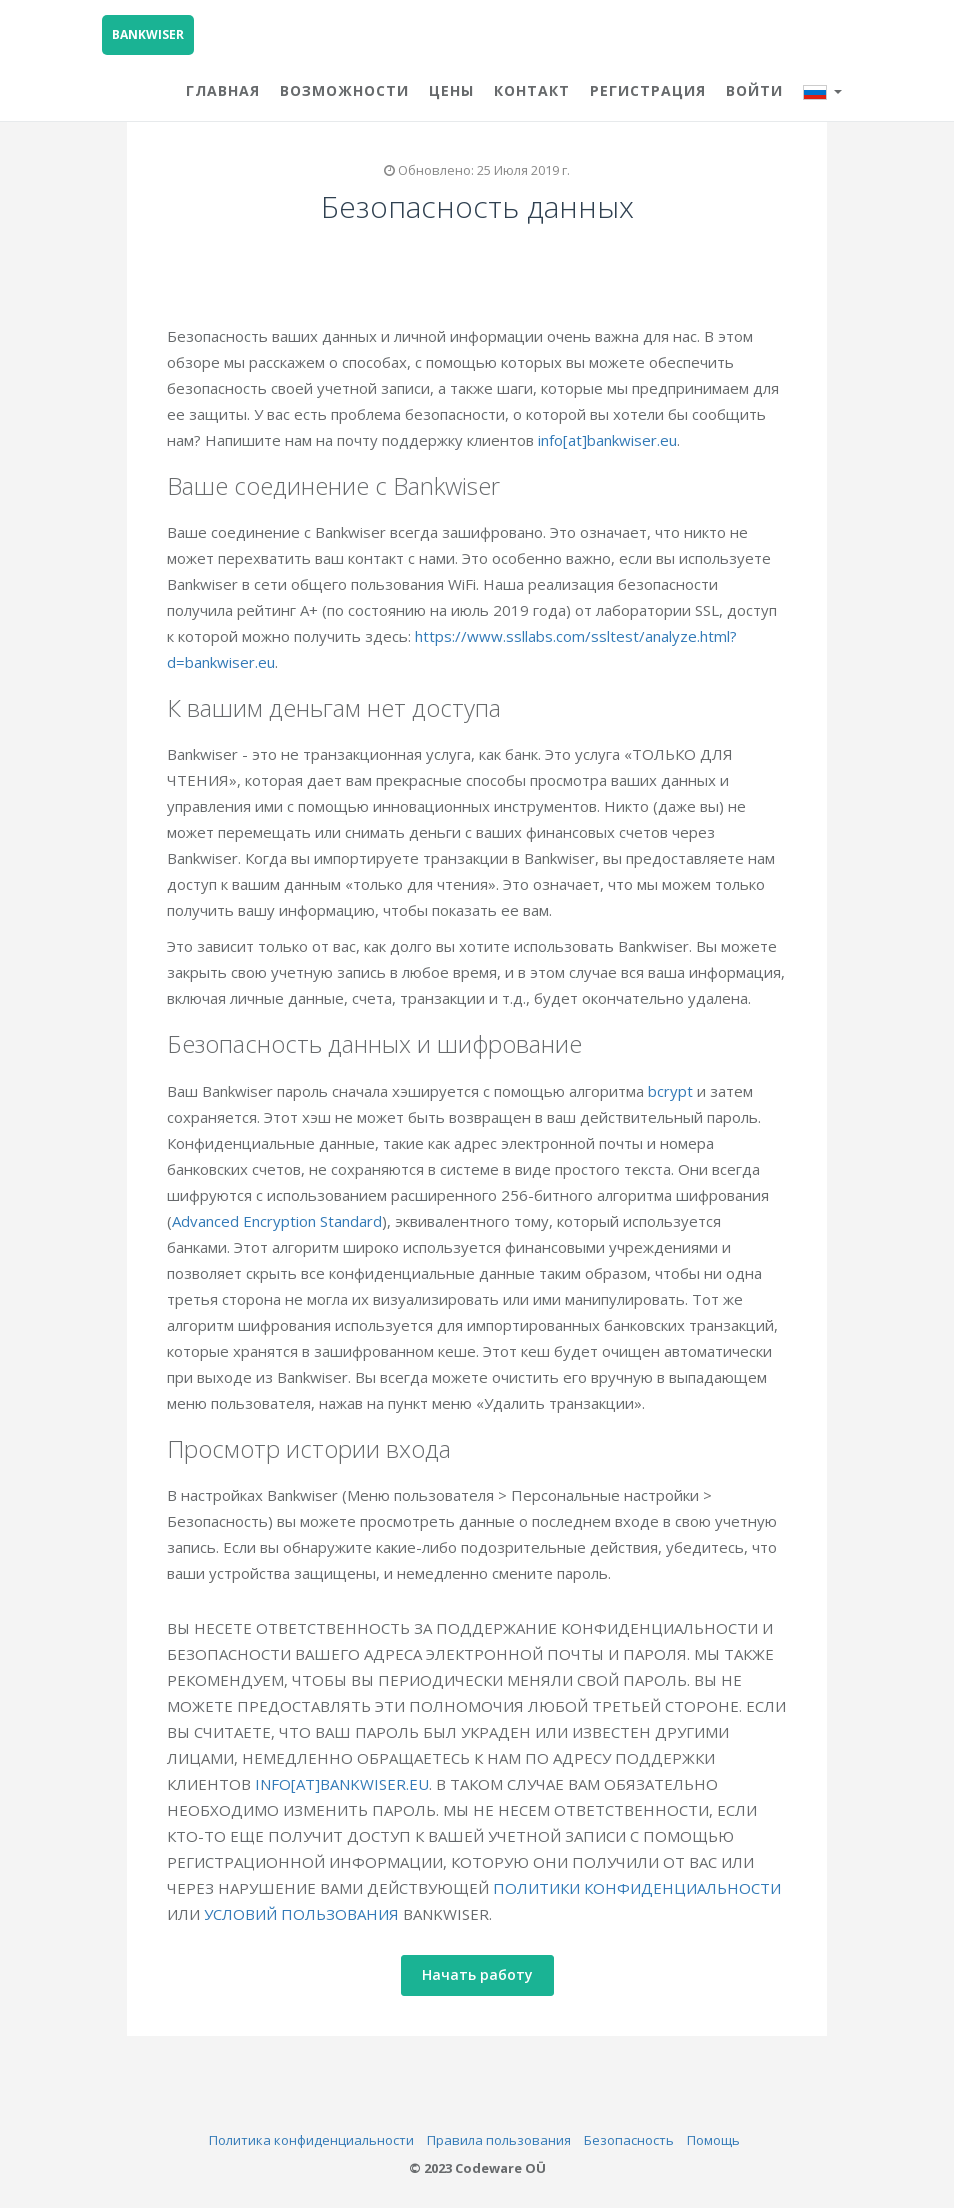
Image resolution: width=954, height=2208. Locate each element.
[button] (822, 88)
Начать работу (484, 1974)
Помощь (713, 2140)
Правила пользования (499, 2140)
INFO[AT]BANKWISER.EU (349, 1784)
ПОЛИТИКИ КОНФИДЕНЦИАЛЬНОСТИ (644, 1888)
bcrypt (677, 1091)
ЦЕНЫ (451, 90)
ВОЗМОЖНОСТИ (344, 90)
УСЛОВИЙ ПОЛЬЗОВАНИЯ (308, 1914)
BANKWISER (148, 34)
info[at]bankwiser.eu (614, 440)
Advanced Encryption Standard (284, 1221)
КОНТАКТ (532, 90)
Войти (754, 90)
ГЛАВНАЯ (223, 90)
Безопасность (629, 2140)
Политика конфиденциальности (311, 2140)
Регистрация (648, 90)
